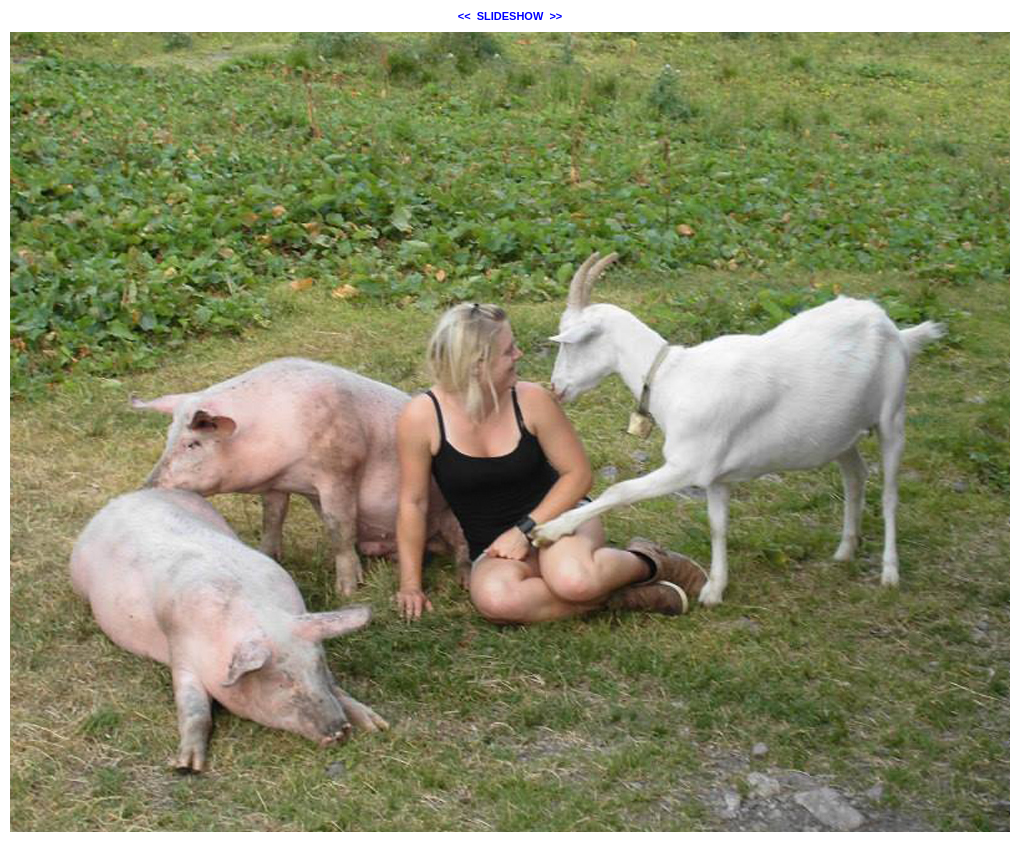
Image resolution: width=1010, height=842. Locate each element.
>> (555, 16)
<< (464, 16)
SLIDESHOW (510, 16)
